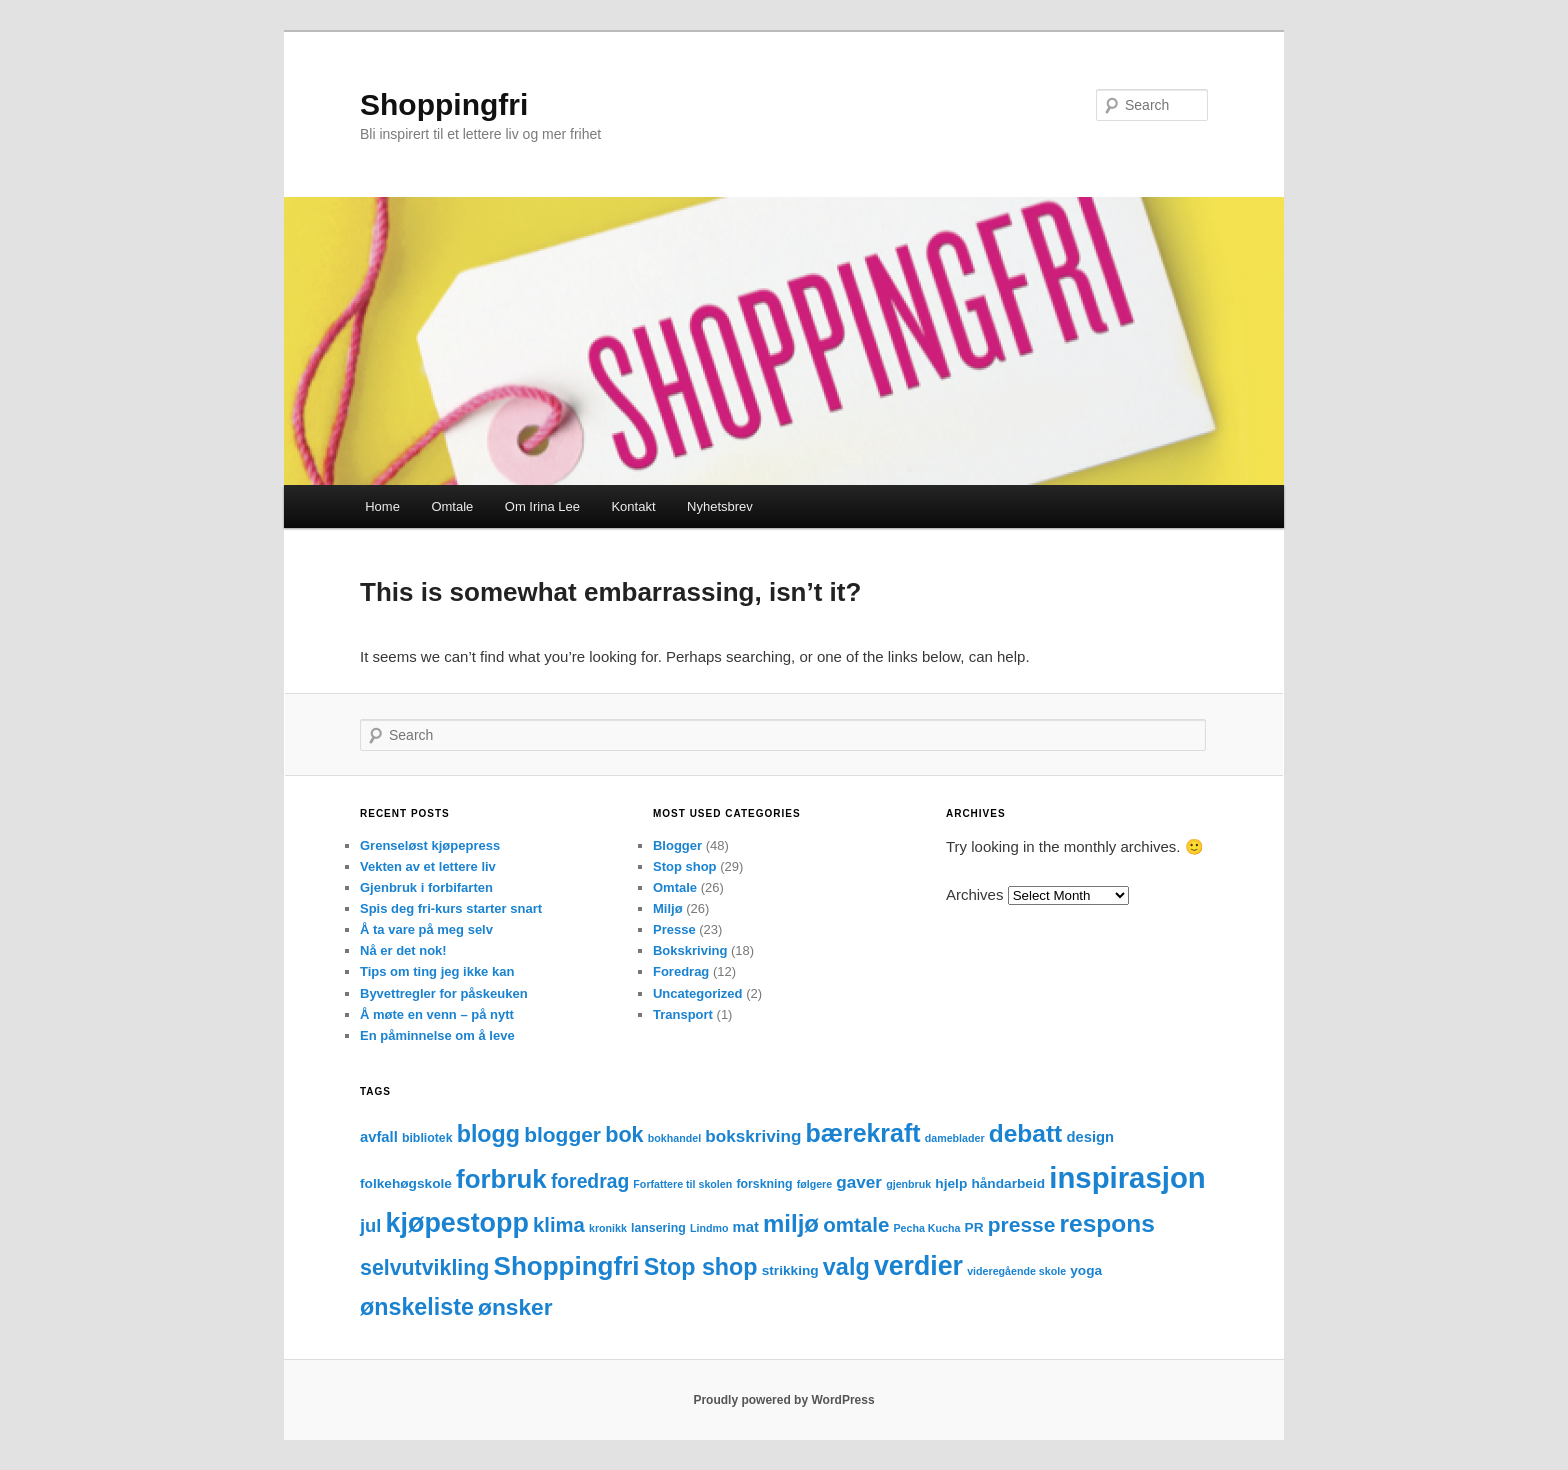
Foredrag (681, 971)
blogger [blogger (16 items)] (562, 1134)
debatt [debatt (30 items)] (1026, 1133)
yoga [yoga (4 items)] (1086, 1270)
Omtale (452, 506)
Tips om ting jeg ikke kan (437, 971)
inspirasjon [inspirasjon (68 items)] (1127, 1177)
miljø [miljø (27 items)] (791, 1223)
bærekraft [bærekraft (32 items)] (863, 1133)
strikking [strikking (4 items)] (790, 1270)
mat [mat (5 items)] (746, 1227)
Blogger (677, 845)
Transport (683, 1014)
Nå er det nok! (403, 950)
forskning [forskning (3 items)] (764, 1184)
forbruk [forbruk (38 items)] (501, 1179)
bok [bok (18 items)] (624, 1134)
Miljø (668, 908)
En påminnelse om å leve (437, 1035)
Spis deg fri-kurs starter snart (451, 908)
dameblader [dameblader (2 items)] (955, 1138)
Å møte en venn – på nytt (437, 1014)
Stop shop (685, 866)
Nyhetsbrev (720, 506)
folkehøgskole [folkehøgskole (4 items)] (406, 1183)
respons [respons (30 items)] (1107, 1223)
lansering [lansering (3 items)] (658, 1228)
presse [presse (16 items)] (1022, 1224)
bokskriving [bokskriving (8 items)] (753, 1136)
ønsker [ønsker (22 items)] (515, 1307)
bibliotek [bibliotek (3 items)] (427, 1138)
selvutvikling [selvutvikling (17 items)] (424, 1268)
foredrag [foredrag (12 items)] (590, 1181)
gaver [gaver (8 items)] (859, 1182)
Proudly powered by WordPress (783, 1400)
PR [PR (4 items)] (974, 1227)
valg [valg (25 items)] (846, 1267)
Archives (975, 894)
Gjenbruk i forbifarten (426, 887)
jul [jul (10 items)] (370, 1225)
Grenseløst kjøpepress (430, 845)
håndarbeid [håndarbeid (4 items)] (1008, 1183)
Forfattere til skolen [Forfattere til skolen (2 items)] (682, 1184)
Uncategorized (698, 993)
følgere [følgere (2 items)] (815, 1184)
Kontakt (633, 506)
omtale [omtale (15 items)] (856, 1224)
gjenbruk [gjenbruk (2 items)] (908, 1184)
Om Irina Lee (542, 506)
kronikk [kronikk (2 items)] (608, 1228)
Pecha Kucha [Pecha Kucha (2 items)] (927, 1228)
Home (382, 506)
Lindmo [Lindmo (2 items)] (709, 1228)
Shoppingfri (444, 104)
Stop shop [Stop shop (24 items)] (701, 1267)
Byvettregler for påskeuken (444, 993)
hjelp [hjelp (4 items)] (951, 1183)
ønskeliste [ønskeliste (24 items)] (417, 1307)
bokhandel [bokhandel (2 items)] (674, 1138)
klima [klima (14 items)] (559, 1225)
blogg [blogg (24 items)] (488, 1134)
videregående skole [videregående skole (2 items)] (1016, 1271)
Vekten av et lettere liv (428, 866)
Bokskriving (690, 950)
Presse (674, 929)
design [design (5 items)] (1090, 1137)
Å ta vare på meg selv (426, 929)
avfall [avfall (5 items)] (379, 1137)
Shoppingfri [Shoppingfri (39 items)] (567, 1266)
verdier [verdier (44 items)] (918, 1266)
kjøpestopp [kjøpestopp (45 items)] (457, 1223)
